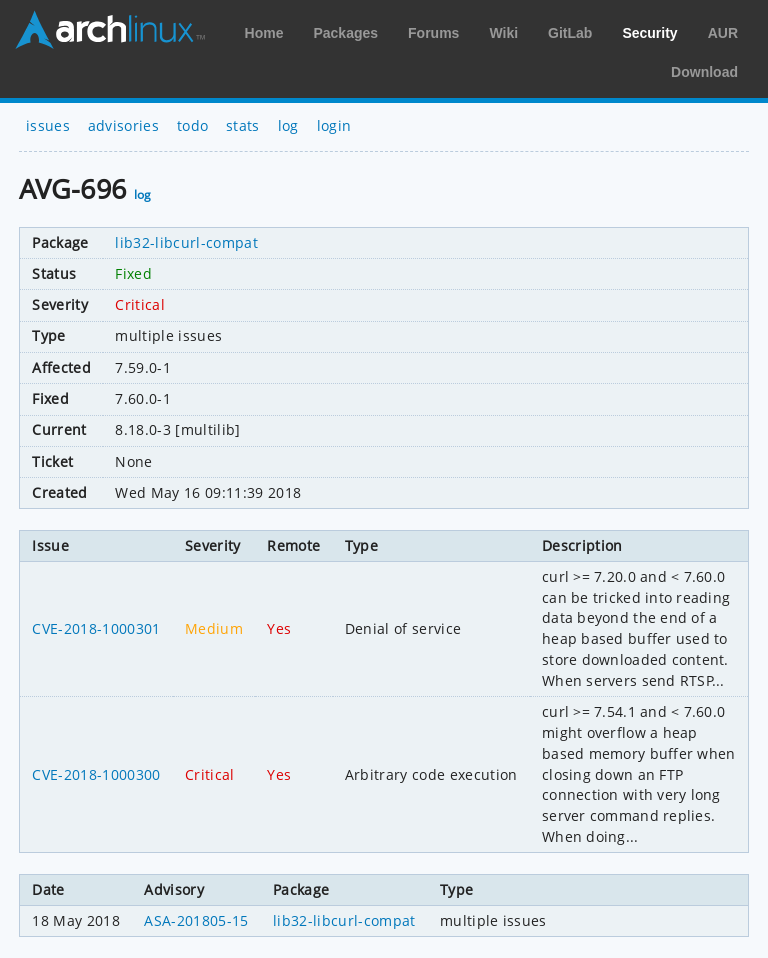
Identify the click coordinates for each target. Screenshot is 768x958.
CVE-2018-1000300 (96, 774)
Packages (345, 33)
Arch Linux (110, 30)
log (288, 125)
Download (704, 72)
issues (48, 125)
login (334, 125)
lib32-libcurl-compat (186, 242)
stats (243, 125)
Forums (433, 33)
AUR (723, 33)
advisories (123, 125)
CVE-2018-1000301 (96, 628)
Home (264, 33)
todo (192, 125)
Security (649, 33)
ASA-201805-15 (196, 920)
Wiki (503, 33)
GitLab (570, 33)
